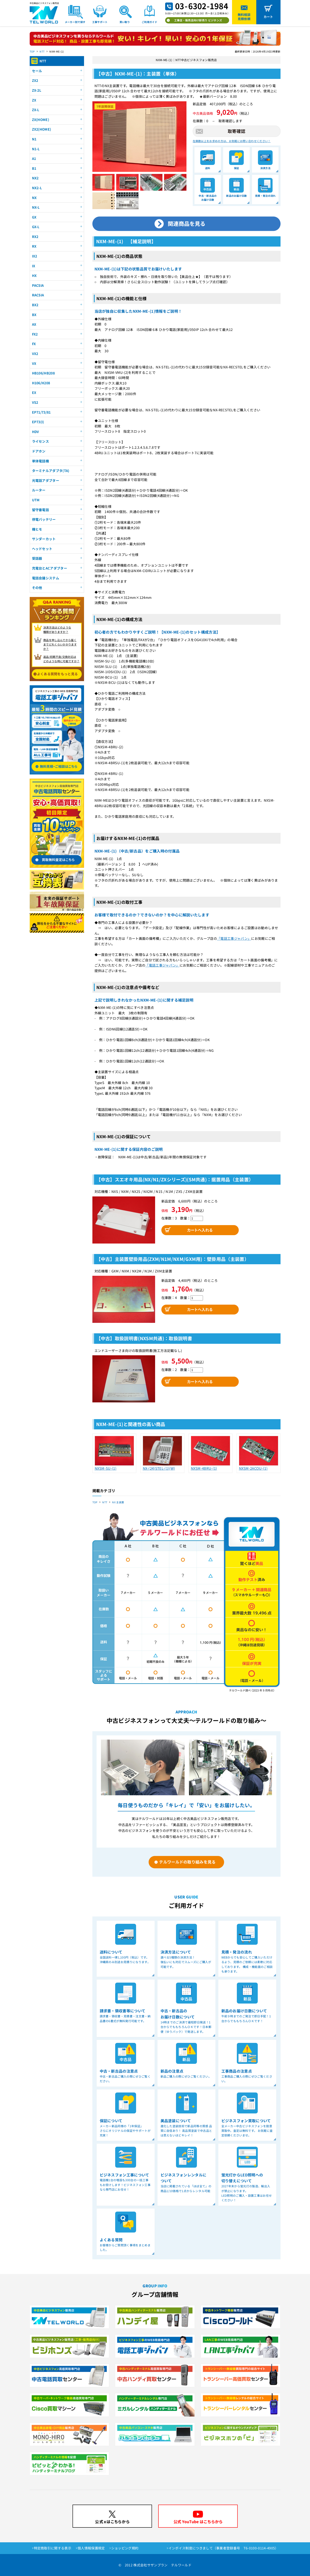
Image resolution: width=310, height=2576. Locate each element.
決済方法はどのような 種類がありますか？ (57, 629)
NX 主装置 (118, 1502)
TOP (32, 51)
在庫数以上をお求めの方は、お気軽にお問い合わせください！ (232, 141)
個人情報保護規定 (91, 2547)
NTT (42, 51)
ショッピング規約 (125, 2547)
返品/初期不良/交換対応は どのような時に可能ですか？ (61, 659)
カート (268, 16)
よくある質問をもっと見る (57, 673)
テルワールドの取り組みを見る (187, 1862)
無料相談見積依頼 (244, 16)
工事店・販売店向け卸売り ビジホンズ (198, 20)
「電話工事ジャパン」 (234, 938)
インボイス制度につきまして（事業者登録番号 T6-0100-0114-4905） (223, 2547)
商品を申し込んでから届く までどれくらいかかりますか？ (60, 644)
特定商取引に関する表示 (52, 2547)
